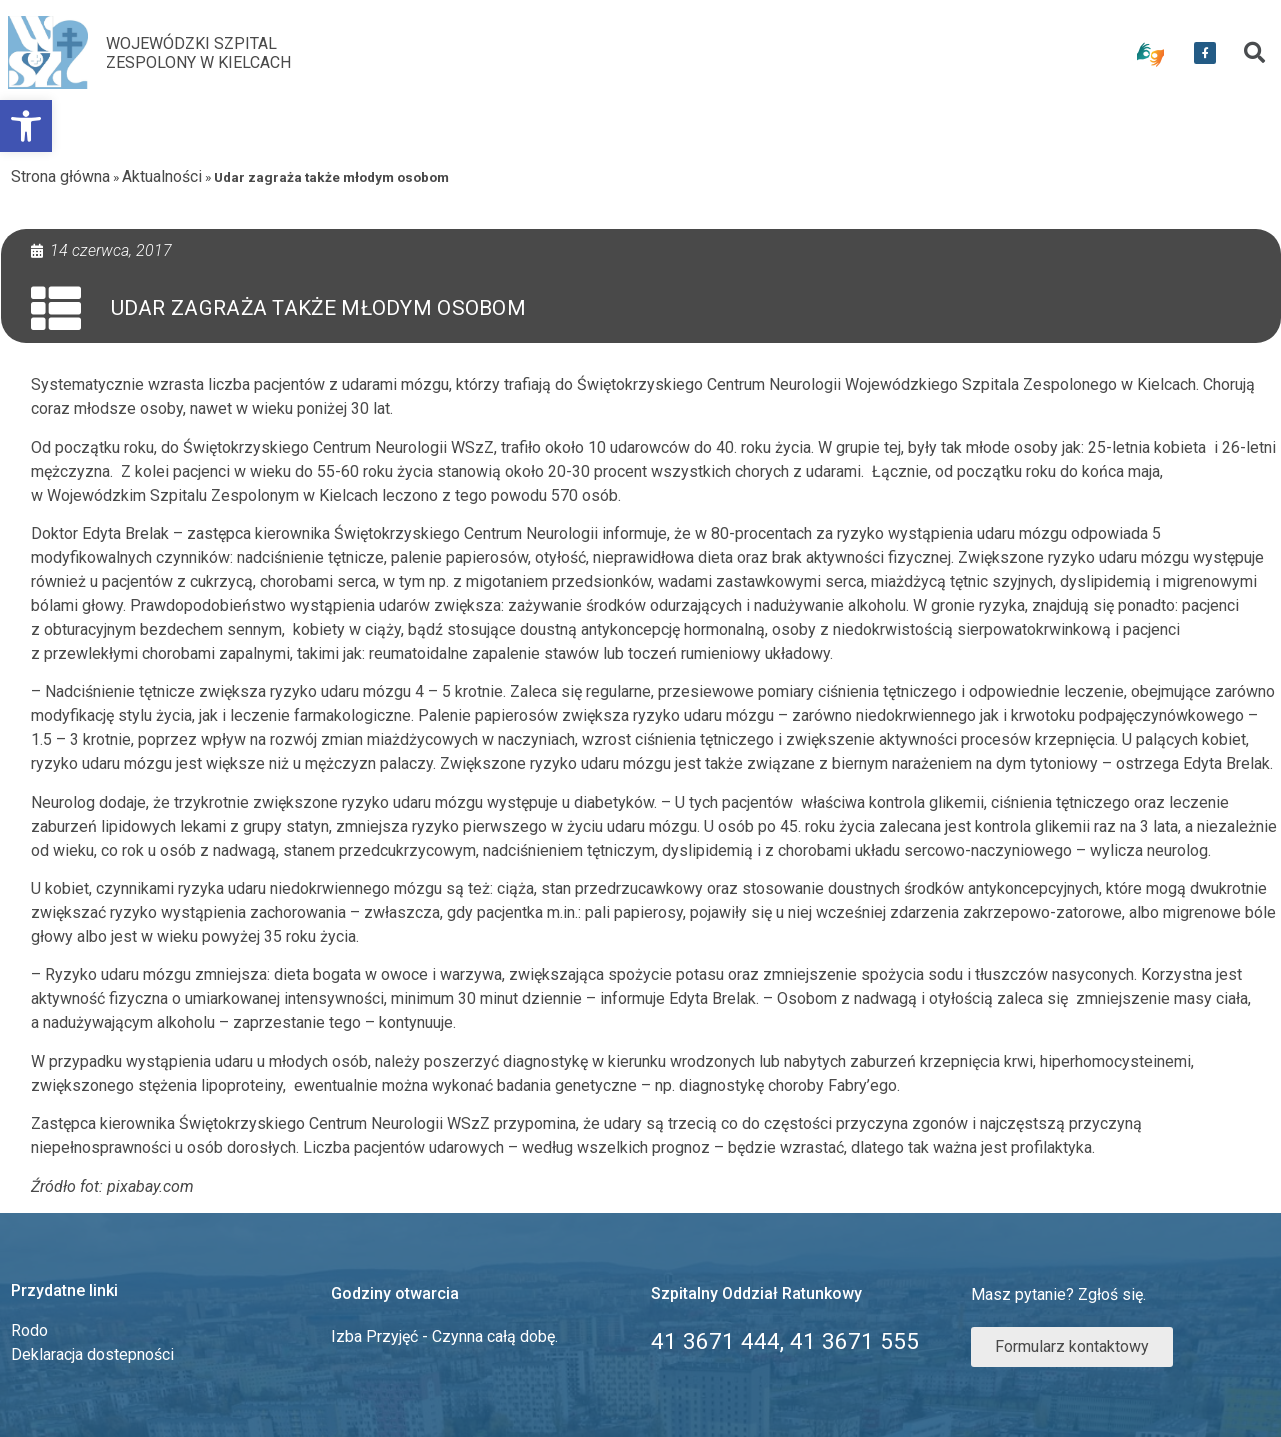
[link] (26, 126)
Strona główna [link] (60, 176)
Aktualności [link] (162, 176)
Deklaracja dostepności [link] (92, 1354)
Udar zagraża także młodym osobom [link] (319, 308)
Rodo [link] (29, 1330)
